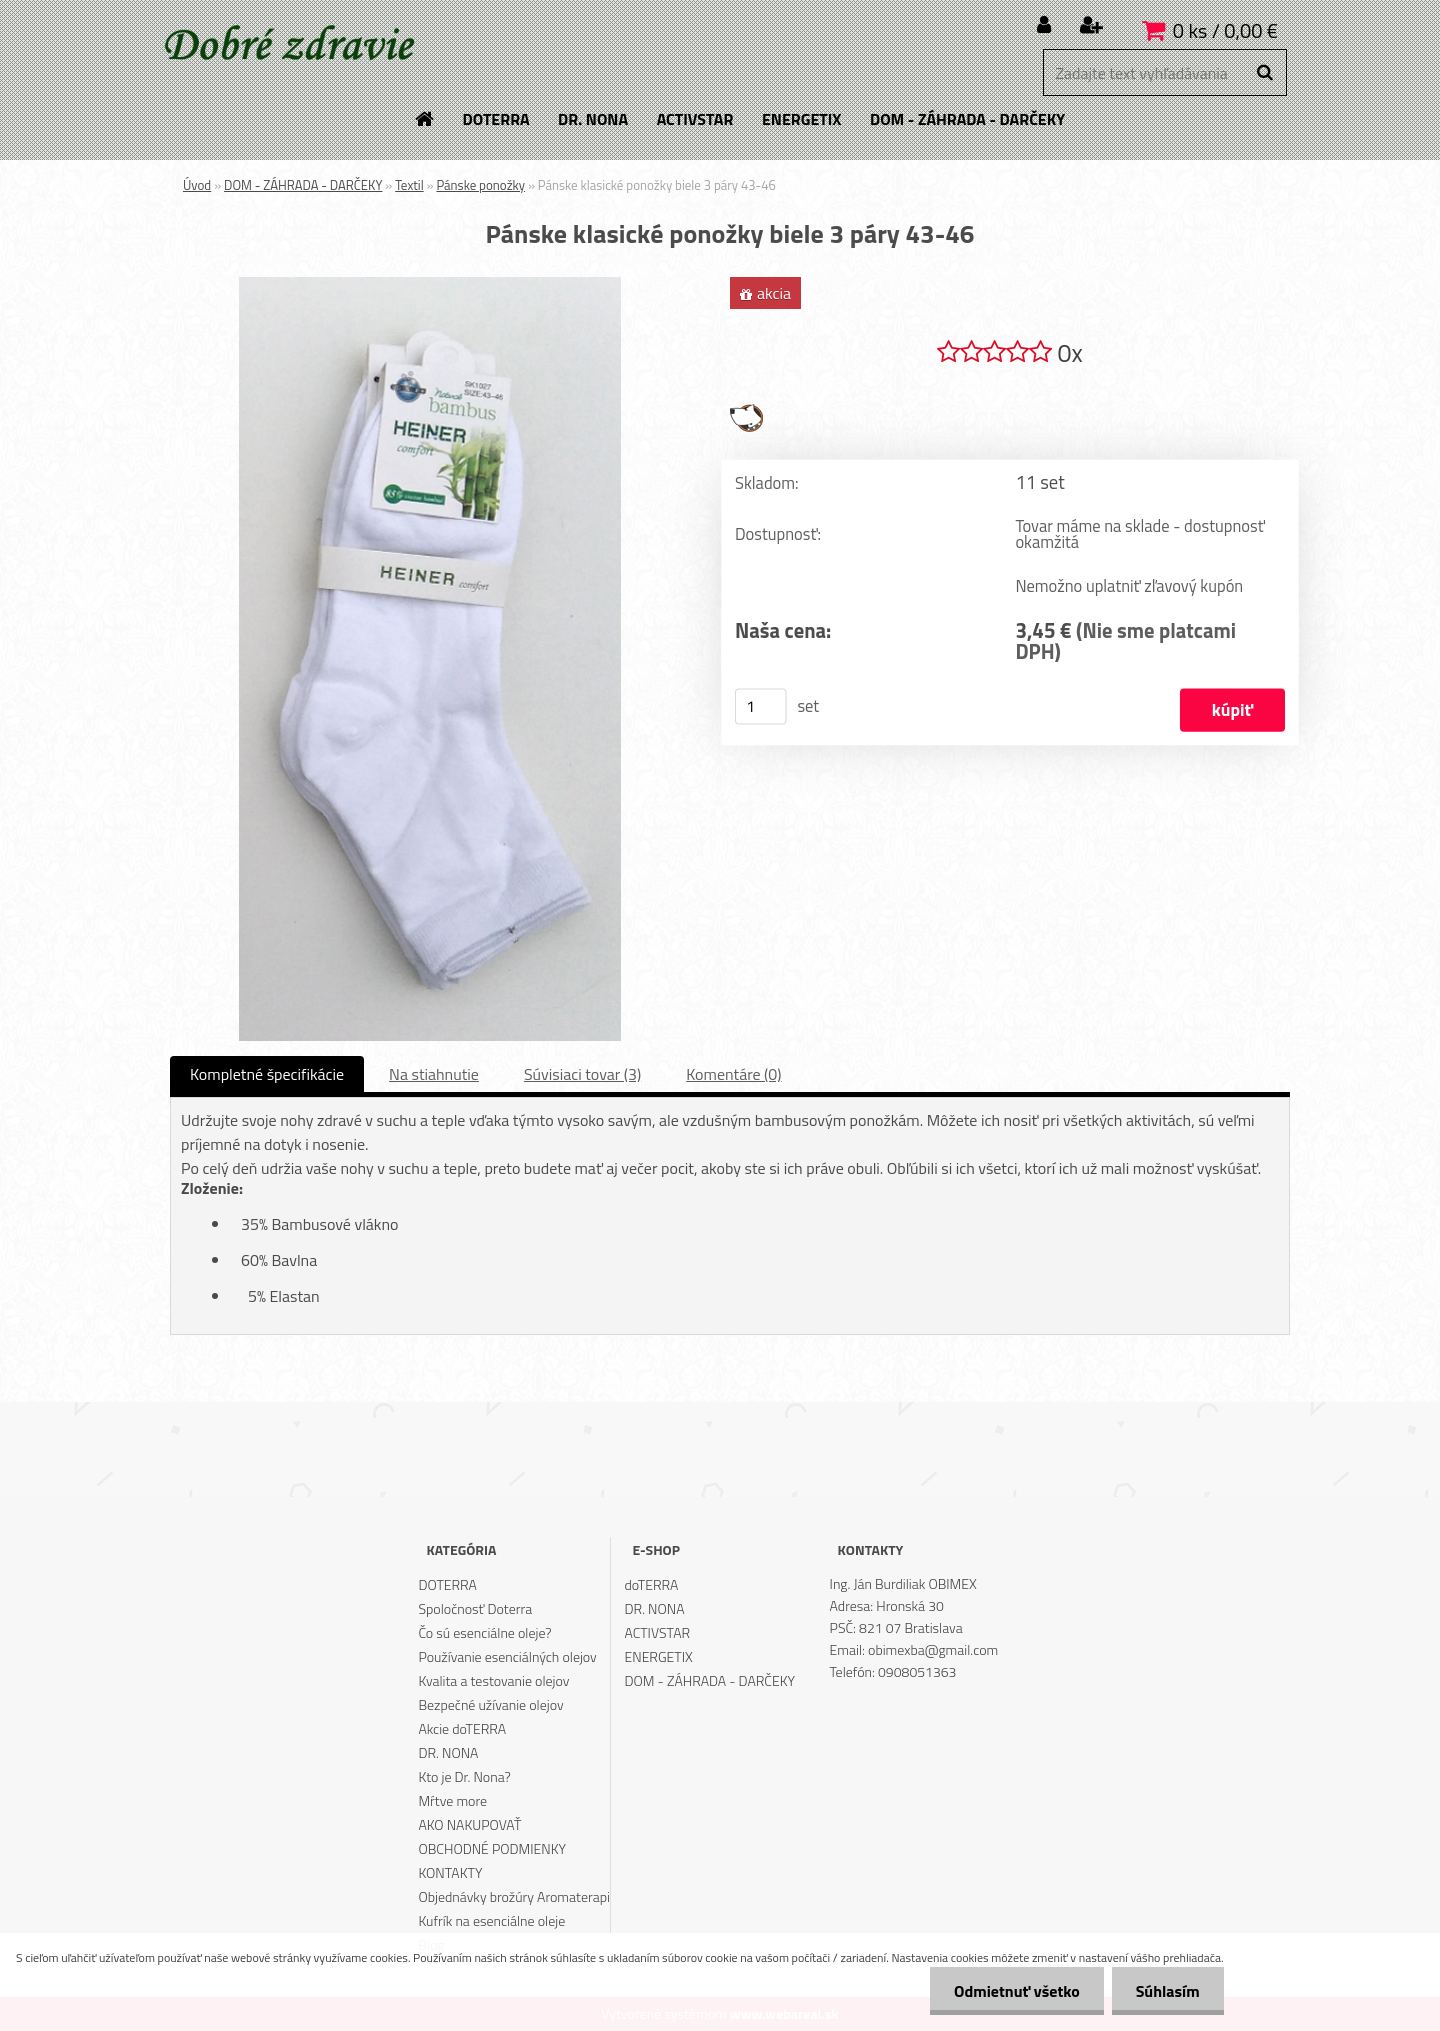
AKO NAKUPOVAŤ (469, 1824)
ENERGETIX (659, 1656)
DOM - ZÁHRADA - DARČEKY (303, 185)
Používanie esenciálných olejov (507, 1656)
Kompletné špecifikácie (267, 1074)
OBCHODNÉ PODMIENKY (492, 1848)
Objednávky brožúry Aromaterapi (514, 1896)
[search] (1264, 73)
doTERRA (652, 1584)
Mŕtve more (452, 1800)
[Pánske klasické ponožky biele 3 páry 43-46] (430, 285)
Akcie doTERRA (462, 1728)
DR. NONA (448, 1752)
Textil (409, 185)
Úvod (197, 185)
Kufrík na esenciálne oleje (491, 1920)
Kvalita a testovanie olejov (493, 1680)
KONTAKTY (450, 1872)
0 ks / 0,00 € (1225, 30)
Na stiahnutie (434, 1074)
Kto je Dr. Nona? (464, 1776)
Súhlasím (1167, 1991)
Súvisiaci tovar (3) (582, 1074)
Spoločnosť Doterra (475, 1608)
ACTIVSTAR (658, 1632)
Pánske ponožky (480, 185)
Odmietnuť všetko (1014, 1991)
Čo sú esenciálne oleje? (484, 1632)
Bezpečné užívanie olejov (490, 1704)
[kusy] (761, 707)
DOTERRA (447, 1584)
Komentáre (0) (733, 1074)
